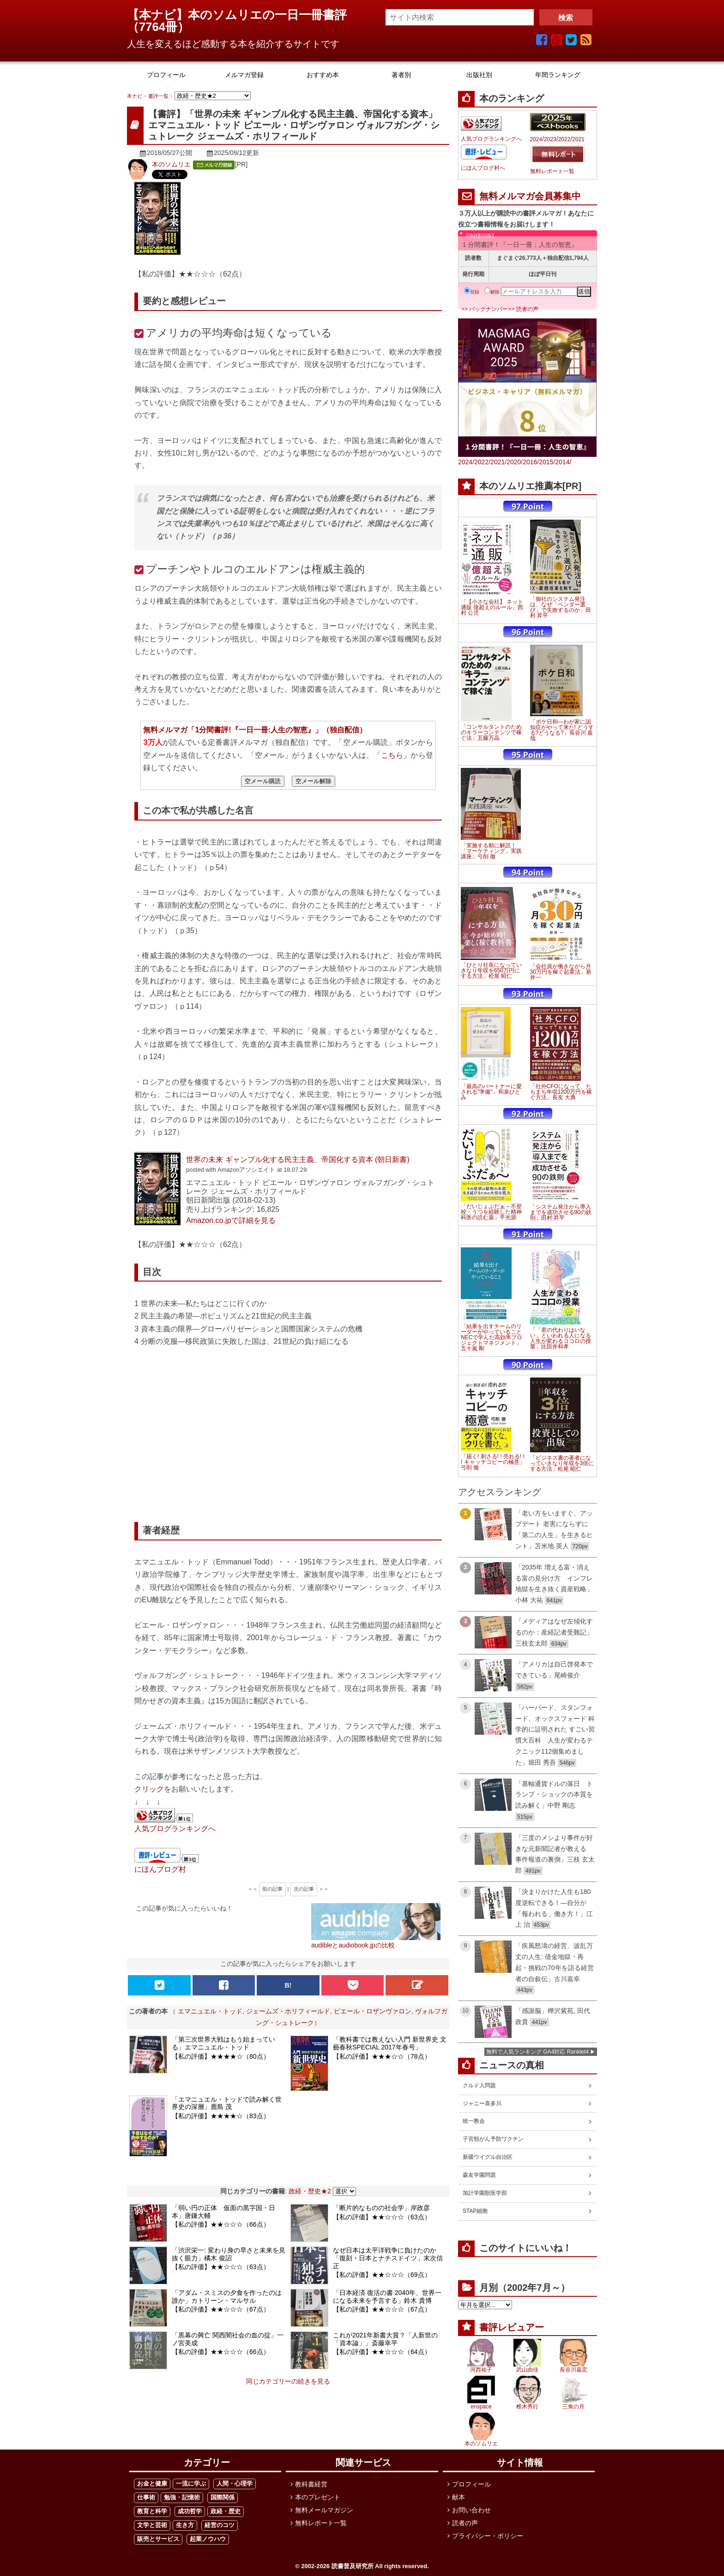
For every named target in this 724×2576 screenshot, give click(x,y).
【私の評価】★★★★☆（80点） (221, 2056)
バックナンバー (488, 309)
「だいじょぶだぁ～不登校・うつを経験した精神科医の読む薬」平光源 (491, 1212)
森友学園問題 (479, 2175)
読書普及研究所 (353, 2566)
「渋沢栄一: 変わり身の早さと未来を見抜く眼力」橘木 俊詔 (228, 2254)
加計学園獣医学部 (485, 2193)
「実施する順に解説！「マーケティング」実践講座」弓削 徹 (491, 851)
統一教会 (474, 2121)
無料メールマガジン (324, 2510)
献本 (458, 2497)
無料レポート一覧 (552, 171)
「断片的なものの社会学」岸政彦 (381, 2207)
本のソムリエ (171, 164)
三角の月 (573, 2406)
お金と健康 (152, 2483)
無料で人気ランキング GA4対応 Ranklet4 (537, 2052)
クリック (149, 1789)
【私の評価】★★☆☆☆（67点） (221, 2309)
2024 (536, 139)
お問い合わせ (471, 2510)
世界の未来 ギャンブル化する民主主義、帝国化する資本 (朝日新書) (298, 1159)
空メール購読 (263, 781)
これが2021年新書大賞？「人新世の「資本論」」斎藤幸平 (385, 2339)
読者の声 (527, 309)
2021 (578, 139)
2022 (564, 139)
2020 (514, 462)
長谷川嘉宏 (573, 2369)
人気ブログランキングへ (175, 1828)
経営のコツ (220, 2525)
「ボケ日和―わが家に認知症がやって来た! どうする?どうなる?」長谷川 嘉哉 (562, 730)
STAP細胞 (475, 2211)
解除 (492, 291)
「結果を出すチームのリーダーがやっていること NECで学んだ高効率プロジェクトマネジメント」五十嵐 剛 (491, 1337)
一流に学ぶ (191, 2483)
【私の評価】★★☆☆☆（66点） (221, 2224)
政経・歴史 (226, 2511)
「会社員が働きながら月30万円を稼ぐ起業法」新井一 (560, 972)
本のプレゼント (317, 2497)
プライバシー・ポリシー (487, 2536)
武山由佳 (527, 2369)
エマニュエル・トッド (210, 2011)
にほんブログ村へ (483, 168)
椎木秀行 (527, 2406)
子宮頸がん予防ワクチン (493, 2139)
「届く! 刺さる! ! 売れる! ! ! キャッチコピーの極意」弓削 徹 (493, 1462)
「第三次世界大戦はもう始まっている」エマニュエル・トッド (223, 2043)
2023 (550, 139)
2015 (546, 462)
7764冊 (158, 26)
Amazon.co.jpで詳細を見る (231, 1220)
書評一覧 (158, 96)
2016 (530, 462)
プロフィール (471, 2484)
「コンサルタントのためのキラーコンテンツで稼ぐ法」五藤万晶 (491, 732)
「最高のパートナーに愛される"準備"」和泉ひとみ (491, 1092)
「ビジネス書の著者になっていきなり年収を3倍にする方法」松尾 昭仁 (562, 1463)
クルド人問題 (479, 2085)
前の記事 (272, 1889)
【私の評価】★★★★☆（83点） (221, 2116)
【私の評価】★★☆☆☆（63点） (382, 2217)
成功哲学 (190, 2511)
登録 (471, 291)
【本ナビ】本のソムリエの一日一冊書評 (243, 14)
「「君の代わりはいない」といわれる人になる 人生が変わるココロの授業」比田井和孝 (560, 1338)
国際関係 (223, 2497)
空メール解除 (314, 781)
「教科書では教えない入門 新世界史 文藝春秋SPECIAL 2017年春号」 (389, 2043)
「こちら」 (392, 755)
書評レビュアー (511, 2327)
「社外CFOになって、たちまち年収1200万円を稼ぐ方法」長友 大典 (561, 1092)
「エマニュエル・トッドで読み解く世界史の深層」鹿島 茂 (227, 2103)
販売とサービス (158, 2538)
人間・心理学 (235, 2483)
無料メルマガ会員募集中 (530, 196)
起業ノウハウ (208, 2538)
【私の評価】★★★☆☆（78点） (382, 2056)
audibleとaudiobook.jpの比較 (353, 1945)
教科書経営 (311, 2484)
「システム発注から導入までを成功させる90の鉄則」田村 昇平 (560, 1212)
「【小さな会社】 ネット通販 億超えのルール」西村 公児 (492, 607)
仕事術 (146, 2497)
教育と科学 (152, 2511)
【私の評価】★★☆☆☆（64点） (382, 2351)
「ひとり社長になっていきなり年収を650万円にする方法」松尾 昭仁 (491, 970)
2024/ (466, 462)
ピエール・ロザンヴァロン (372, 2011)
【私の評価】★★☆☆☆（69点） (382, 2274)
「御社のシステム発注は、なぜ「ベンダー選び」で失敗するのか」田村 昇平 (560, 607)
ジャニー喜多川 (482, 2103)
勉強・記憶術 (182, 2497)
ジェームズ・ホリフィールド (288, 2011)
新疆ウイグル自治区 (488, 2157)
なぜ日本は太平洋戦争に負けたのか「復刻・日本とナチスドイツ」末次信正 (388, 2258)
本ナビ (134, 96)
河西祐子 (481, 2369)
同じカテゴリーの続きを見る (288, 2381)
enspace (481, 2406)
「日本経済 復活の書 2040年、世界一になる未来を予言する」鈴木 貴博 (387, 2296)
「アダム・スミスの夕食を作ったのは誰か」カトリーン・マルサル (227, 2296)
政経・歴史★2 (310, 2191)
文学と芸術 (152, 2525)
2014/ (563, 462)
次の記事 (304, 1889)
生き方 (185, 2525)
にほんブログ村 (160, 1869)
